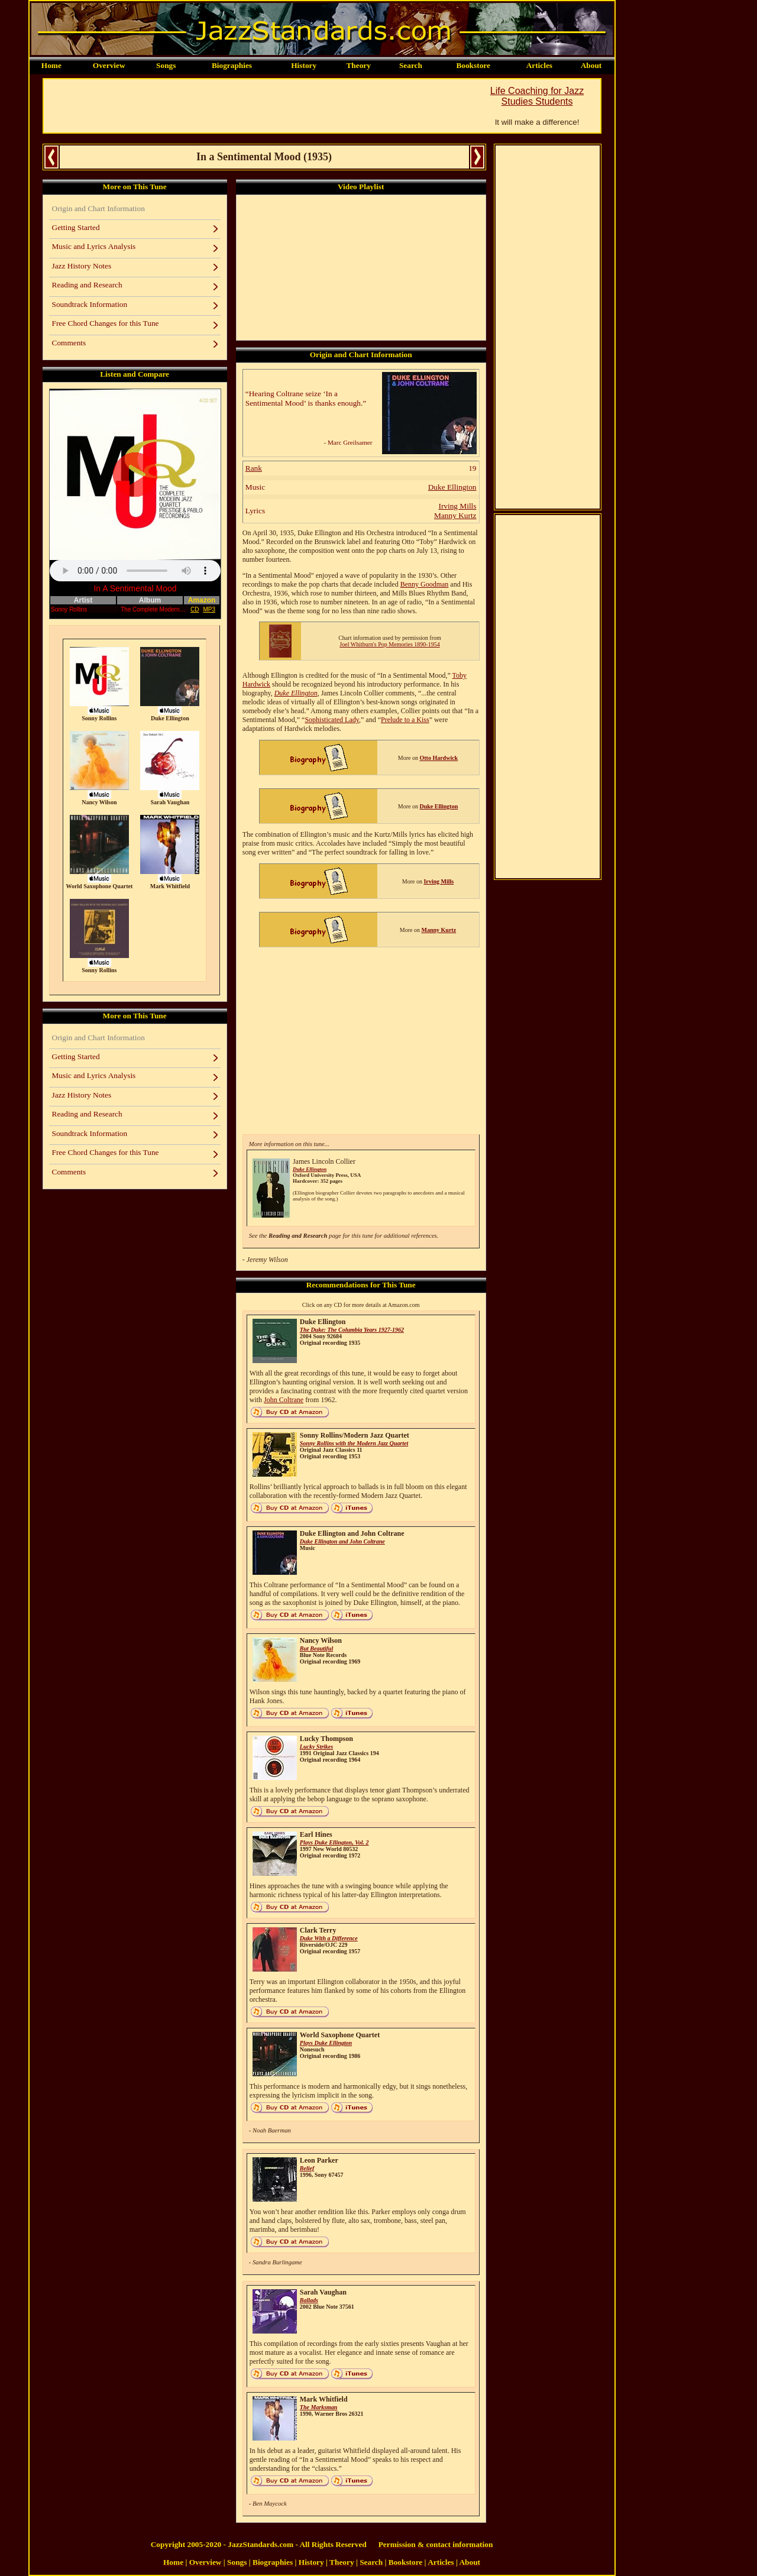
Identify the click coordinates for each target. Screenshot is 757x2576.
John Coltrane (283, 1400)
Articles (539, 65)
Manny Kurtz (455, 515)
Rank (253, 468)
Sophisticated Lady (332, 720)
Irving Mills (457, 505)
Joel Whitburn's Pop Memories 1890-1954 (389, 644)
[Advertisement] (259, 105)
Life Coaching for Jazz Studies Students (537, 96)
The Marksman (319, 2407)
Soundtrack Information (90, 304)
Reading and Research (87, 284)
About (591, 65)
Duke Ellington (452, 487)
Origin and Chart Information (98, 208)
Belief (307, 2168)
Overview (109, 65)
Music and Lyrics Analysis (94, 246)
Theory (358, 65)
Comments (69, 342)
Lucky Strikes (316, 1746)
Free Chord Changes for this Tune (105, 323)
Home (51, 65)
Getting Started (76, 227)
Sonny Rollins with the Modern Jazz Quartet (354, 1443)
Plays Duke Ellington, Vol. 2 (334, 1842)
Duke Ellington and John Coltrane (342, 1541)
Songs (166, 65)
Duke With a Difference (329, 1938)
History (303, 65)
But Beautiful (316, 1648)
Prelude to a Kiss (405, 720)
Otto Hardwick (438, 758)
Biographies (232, 65)
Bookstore (473, 65)
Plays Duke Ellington (326, 2043)
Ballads (309, 2300)
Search (410, 65)
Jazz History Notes (82, 265)
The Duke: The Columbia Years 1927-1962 (352, 1329)
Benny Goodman (424, 584)
